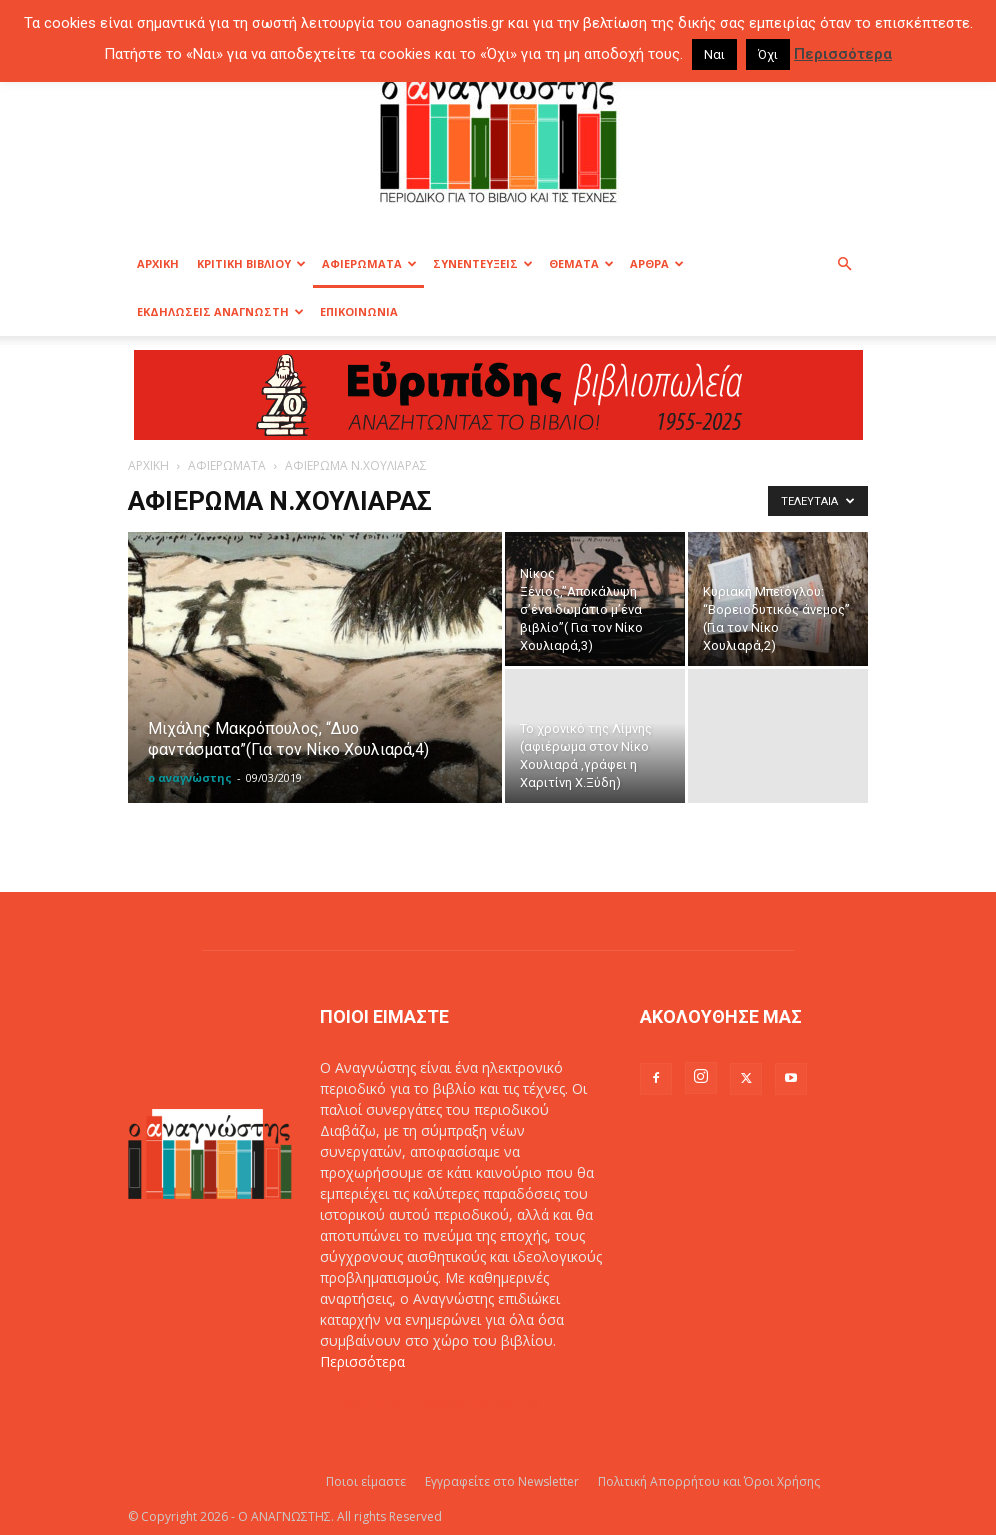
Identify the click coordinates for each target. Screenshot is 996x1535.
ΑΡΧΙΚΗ (158, 263)
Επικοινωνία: (363, 1403)
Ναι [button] (714, 54)
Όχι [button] (768, 54)
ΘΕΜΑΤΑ (581, 263)
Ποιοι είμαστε (366, 1481)
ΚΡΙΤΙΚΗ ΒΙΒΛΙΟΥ (251, 263)
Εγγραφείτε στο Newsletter (502, 1481)
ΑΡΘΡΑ (657, 263)
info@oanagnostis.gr (474, 1403)
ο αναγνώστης (190, 777)
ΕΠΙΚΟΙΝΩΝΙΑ (359, 311)
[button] (844, 264)
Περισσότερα (362, 1361)
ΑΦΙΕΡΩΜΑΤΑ (369, 263)
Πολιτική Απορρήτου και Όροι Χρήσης (709, 1481)
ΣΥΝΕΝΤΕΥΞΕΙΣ (483, 263)
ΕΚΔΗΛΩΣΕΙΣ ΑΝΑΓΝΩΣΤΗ (220, 311)
